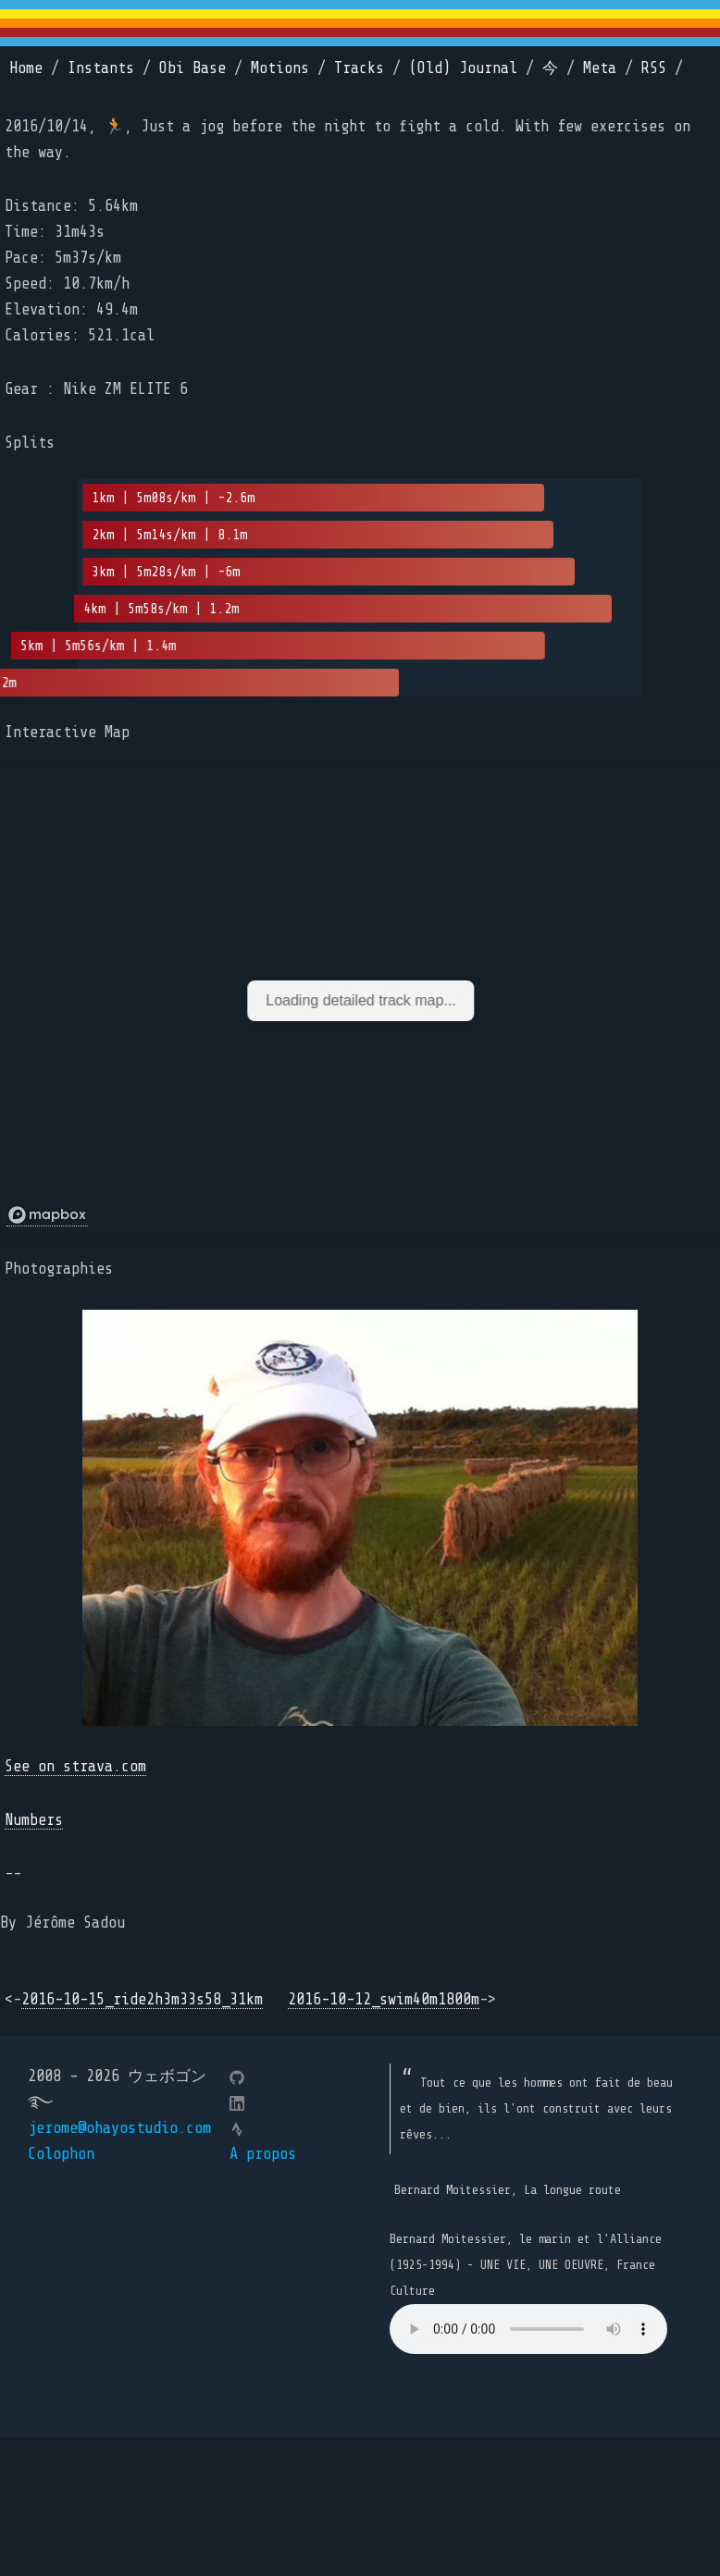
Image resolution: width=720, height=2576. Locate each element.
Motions (280, 68)
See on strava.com (75, 1766)
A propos (263, 2154)
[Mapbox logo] (47, 1215)
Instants (101, 68)
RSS (653, 68)
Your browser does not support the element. (528, 2329)
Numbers (34, 1820)
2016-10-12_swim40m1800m (383, 1999)
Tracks (359, 68)
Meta (599, 68)
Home (26, 68)
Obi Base (192, 68)
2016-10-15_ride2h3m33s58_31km (142, 1999)
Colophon (61, 2154)
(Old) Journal (463, 68)
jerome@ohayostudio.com (119, 2128)
